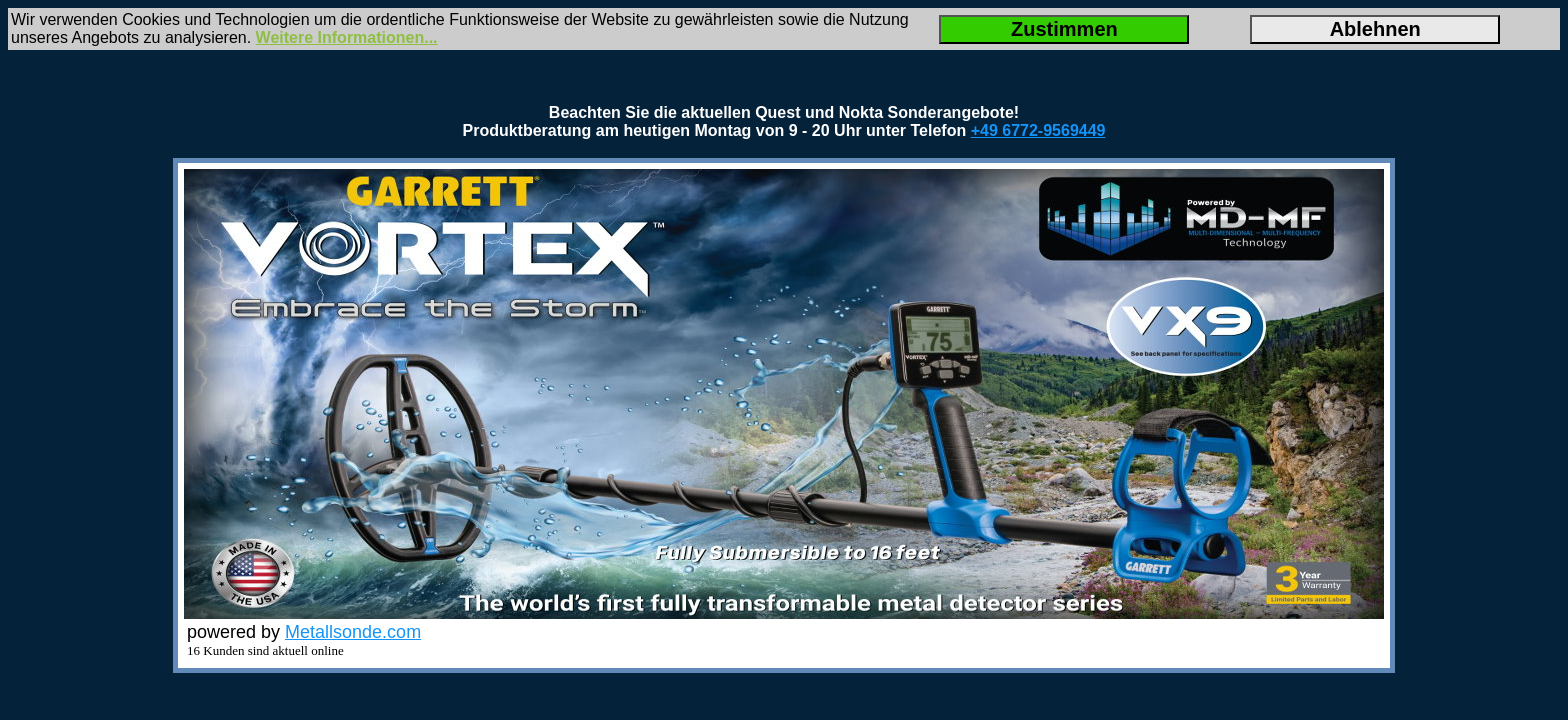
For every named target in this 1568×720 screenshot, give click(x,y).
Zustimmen (1064, 29)
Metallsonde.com (353, 632)
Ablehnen (1375, 29)
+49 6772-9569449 (1038, 130)
